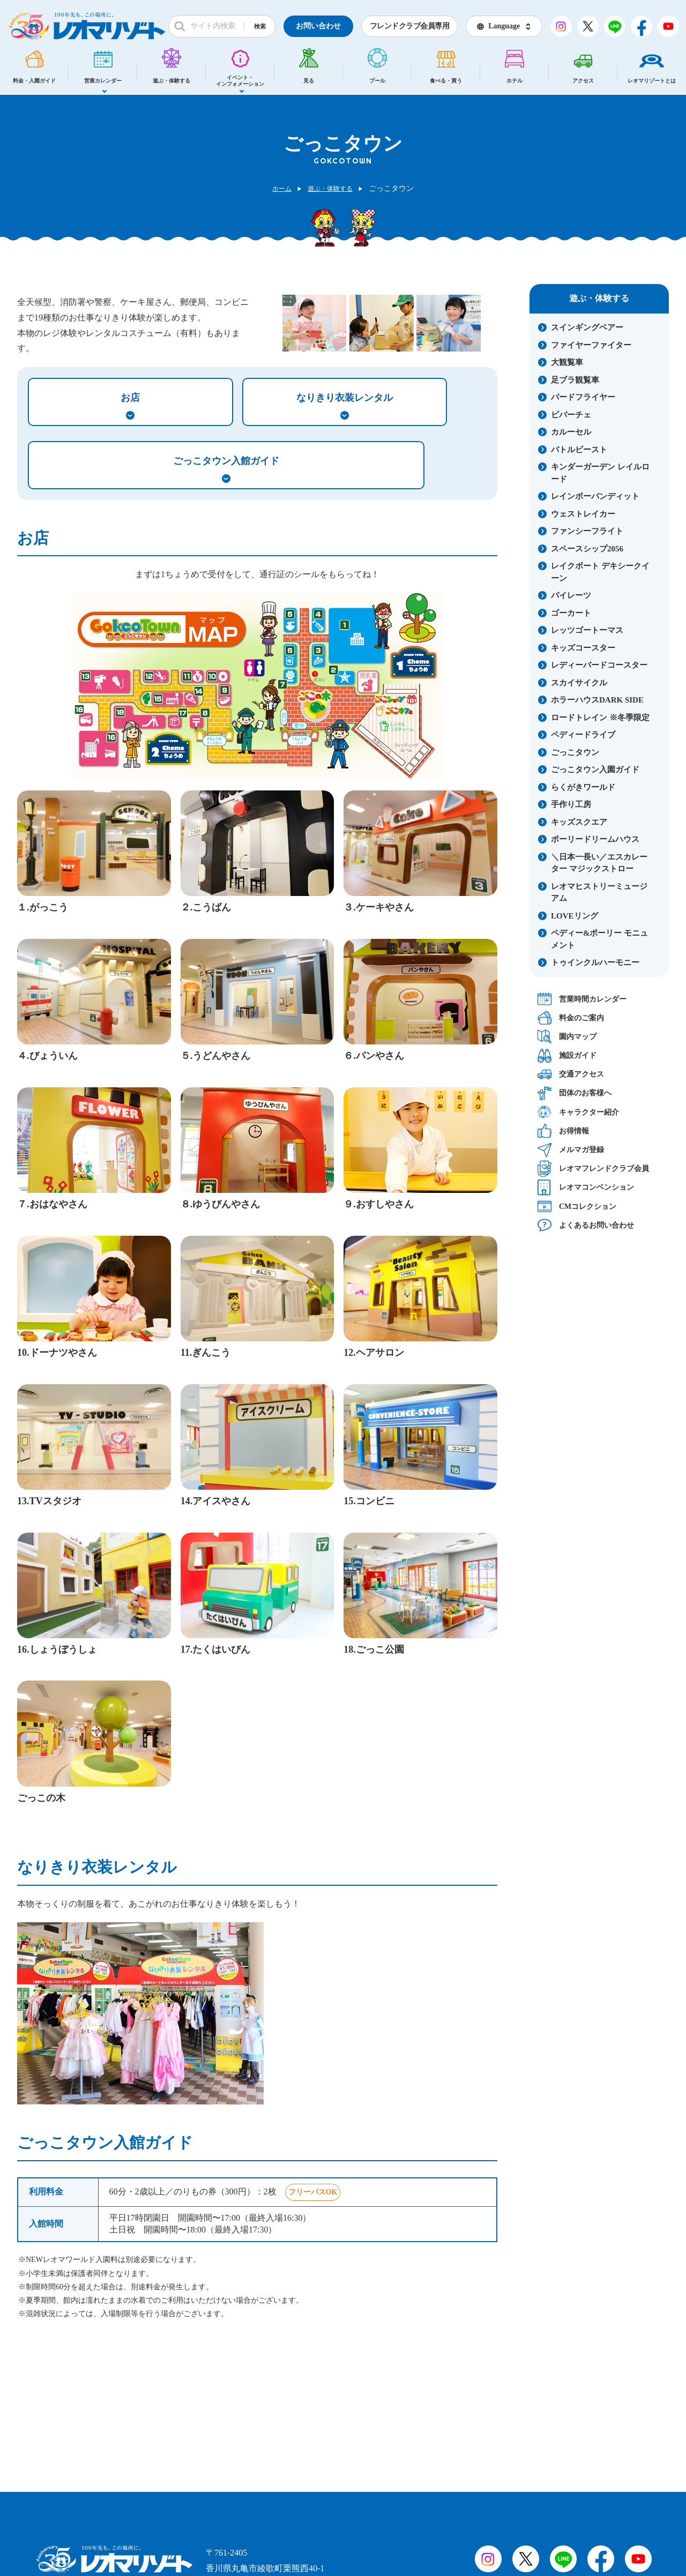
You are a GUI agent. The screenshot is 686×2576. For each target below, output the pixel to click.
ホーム (278, 188)
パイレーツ (571, 595)
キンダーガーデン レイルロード (600, 472)
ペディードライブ (583, 734)
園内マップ (567, 1036)
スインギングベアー (587, 327)
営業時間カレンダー (582, 999)
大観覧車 (567, 362)
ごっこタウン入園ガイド (595, 769)
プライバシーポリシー (277, 2516)
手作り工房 (571, 804)
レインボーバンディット (595, 496)
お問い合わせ (318, 26)
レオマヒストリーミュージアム (599, 892)
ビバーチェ (571, 414)
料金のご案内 (571, 1017)
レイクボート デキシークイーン (600, 572)
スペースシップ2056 (587, 548)
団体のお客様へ (575, 1093)
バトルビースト (579, 449)
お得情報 (563, 1131)
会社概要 (128, 2516)
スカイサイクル (579, 682)
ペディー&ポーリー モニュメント (599, 939)
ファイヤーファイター (591, 345)
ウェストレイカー (583, 514)
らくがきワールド (583, 787)
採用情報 (67, 2516)
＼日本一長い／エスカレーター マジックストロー (599, 863)
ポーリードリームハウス (595, 839)
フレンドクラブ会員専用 (410, 26)
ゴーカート (571, 613)
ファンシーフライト (587, 531)
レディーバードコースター (599, 665)
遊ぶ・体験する (331, 188)
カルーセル (571, 432)
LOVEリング (574, 916)
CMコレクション (577, 1206)
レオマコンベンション (586, 1187)
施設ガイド (567, 1055)
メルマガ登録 (571, 1149)
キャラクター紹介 (578, 1112)
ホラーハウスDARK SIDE (597, 700)
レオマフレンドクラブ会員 (593, 1168)
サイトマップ (191, 2516)
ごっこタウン (575, 752)
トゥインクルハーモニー (595, 962)
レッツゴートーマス (587, 630)
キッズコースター (583, 648)
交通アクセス (571, 1074)
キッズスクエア (579, 822)
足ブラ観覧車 (575, 380)
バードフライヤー (583, 397)
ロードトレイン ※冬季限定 (600, 717)
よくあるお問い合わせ (586, 1225)
